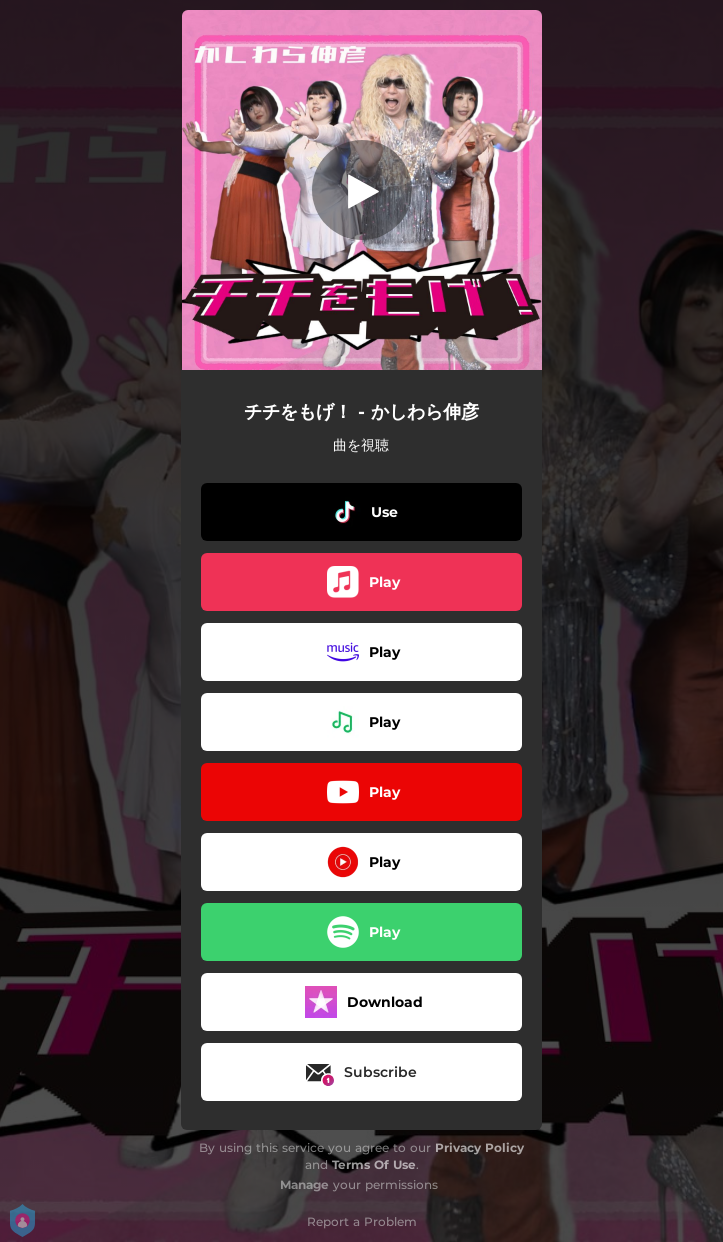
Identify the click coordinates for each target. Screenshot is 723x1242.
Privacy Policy (479, 1147)
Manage (304, 1184)
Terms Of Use (374, 1164)
